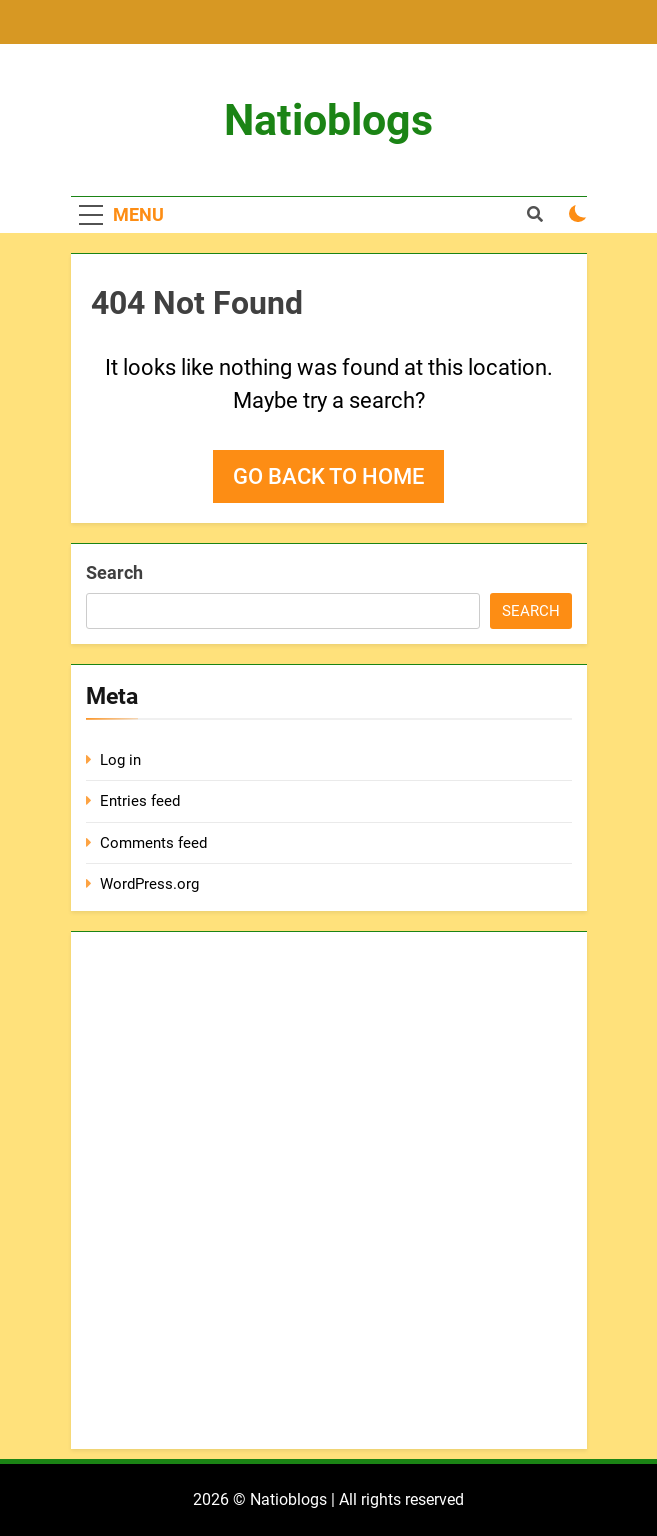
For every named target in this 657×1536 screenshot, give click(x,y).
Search (114, 572)
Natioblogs (328, 120)
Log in (120, 760)
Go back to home (328, 476)
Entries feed (140, 801)
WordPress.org (149, 884)
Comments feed (153, 843)
